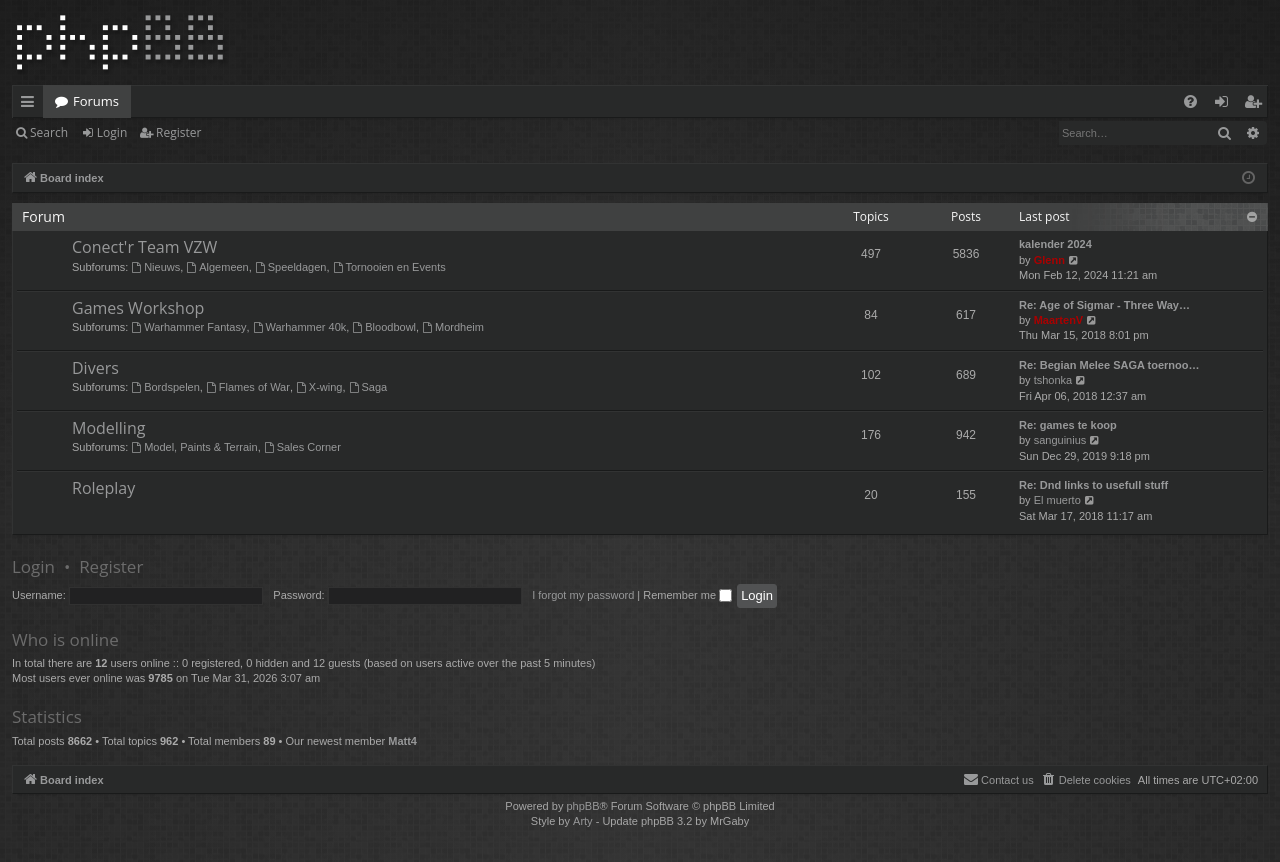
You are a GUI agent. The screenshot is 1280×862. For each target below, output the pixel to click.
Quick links (31, 105)
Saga (368, 387)
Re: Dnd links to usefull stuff (1093, 485)
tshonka (1053, 380)
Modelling (108, 428)
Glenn (1049, 260)
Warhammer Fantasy (188, 327)
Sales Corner (302, 447)
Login (112, 132)
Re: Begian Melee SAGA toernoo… (1109, 365)
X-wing (319, 387)
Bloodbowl (384, 327)
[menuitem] (1190, 101)
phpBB (582, 806)
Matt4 (402, 741)
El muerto (1057, 500)
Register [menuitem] (1257, 105)
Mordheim (453, 327)
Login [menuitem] (1225, 105)
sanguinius (1060, 440)
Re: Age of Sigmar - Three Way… (1104, 305)
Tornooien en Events (389, 267)
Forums (96, 101)
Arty (583, 821)
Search (49, 132)
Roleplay (103, 488)
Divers (95, 368)
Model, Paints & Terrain (194, 447)
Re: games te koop (1068, 425)
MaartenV (1059, 320)
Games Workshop (138, 308)
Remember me (687, 595)
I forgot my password (583, 595)
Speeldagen (291, 267)
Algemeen (217, 267)
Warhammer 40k (300, 327)
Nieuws (155, 267)
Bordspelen (165, 387)
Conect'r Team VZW (144, 247)
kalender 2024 (1055, 244)
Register (178, 132)
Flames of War (248, 387)
